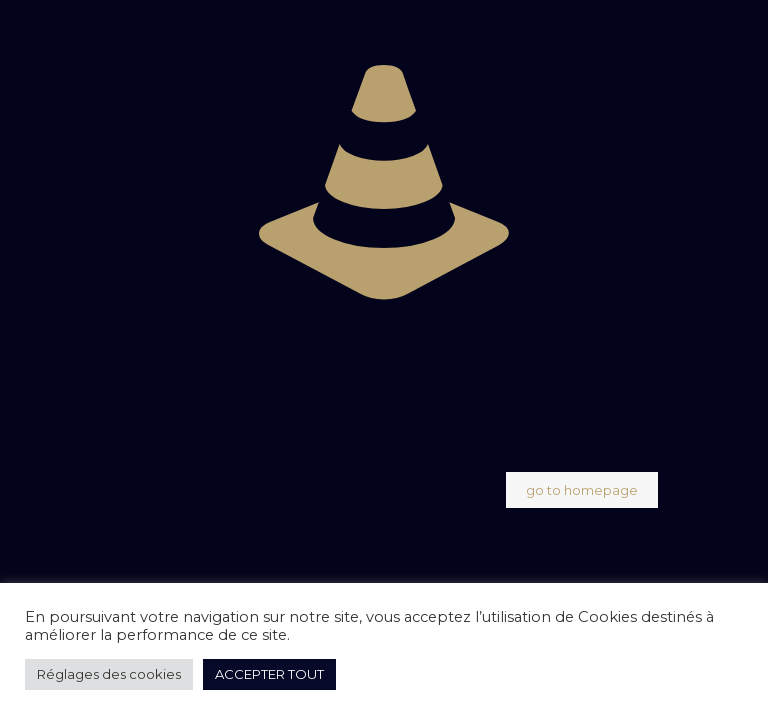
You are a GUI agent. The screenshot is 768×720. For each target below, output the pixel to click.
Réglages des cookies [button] (109, 674)
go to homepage (582, 490)
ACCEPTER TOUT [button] (269, 674)
